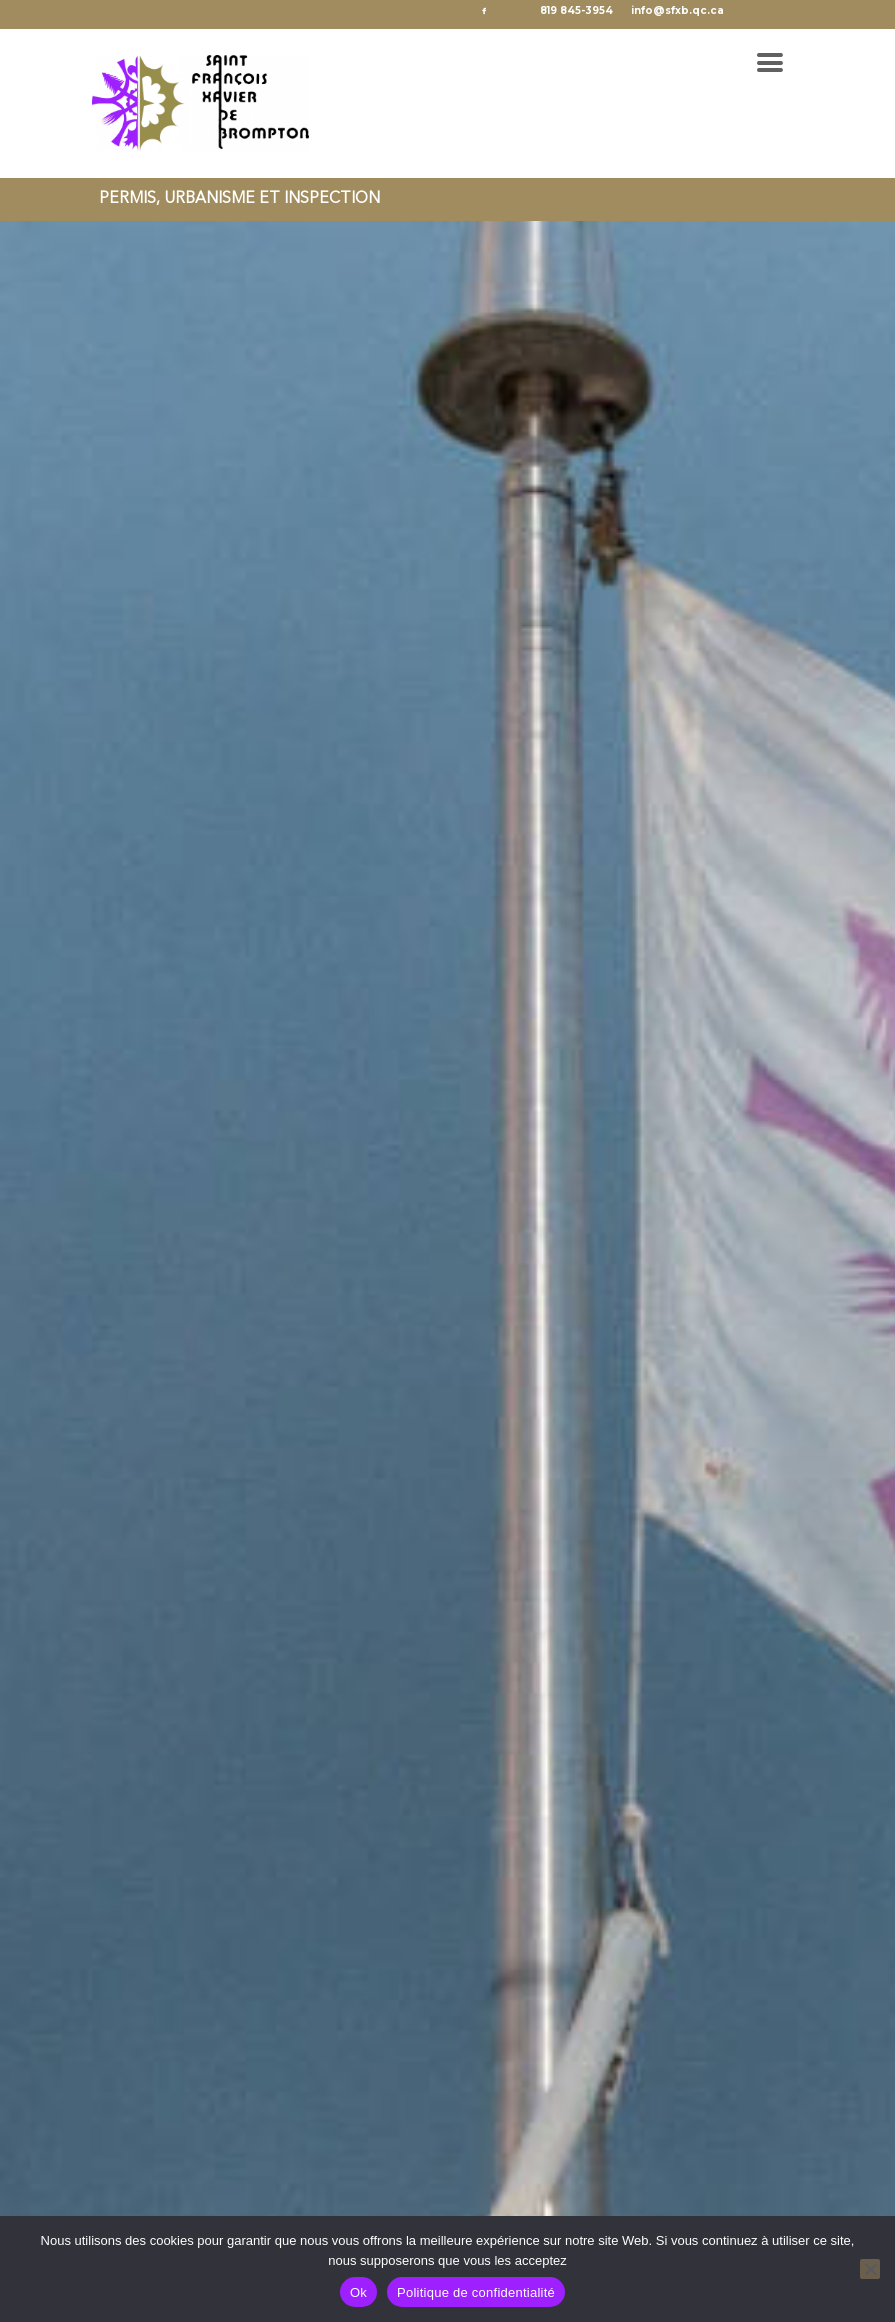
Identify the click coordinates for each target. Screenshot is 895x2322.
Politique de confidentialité (476, 2292)
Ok (358, 2292)
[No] (870, 2269)
